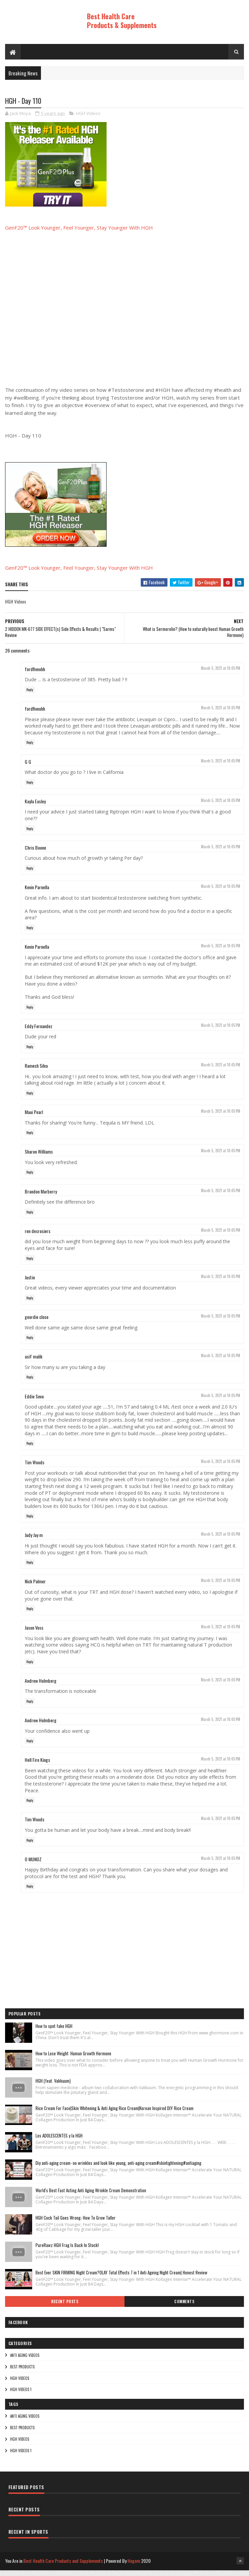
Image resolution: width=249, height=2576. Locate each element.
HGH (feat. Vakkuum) (53, 2087)
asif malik (33, 1363)
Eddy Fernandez (38, 1032)
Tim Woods (34, 1468)
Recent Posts (64, 2308)
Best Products (22, 2373)
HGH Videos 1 (20, 2396)
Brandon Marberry (41, 1197)
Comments (184, 2308)
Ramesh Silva (36, 1072)
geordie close (36, 1323)
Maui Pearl (34, 1118)
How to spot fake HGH (54, 2032)
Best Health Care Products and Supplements (63, 2567)
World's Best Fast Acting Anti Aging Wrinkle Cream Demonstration (91, 2196)
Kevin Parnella (37, 893)
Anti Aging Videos (24, 2361)
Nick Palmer (35, 1587)
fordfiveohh (35, 675)
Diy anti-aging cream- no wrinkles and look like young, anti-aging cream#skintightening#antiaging (118, 2169)
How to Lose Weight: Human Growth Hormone (73, 2059)
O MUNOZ (33, 1865)
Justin (30, 1283)
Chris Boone (35, 853)
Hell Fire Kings (37, 1766)
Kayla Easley (35, 807)
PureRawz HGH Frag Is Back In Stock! (67, 2251)
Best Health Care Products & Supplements (122, 20)
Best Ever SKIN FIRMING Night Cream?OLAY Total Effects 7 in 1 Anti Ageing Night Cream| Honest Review (121, 2278)
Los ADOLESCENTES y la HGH (59, 2141)
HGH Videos (88, 120)
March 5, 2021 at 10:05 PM (220, 674)
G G (28, 768)
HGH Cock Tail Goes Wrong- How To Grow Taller (76, 2224)
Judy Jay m (34, 1541)
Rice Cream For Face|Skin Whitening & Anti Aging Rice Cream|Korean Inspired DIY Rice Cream (115, 2114)
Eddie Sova (34, 1402)
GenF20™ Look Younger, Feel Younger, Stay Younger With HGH (79, 234)
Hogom (134, 2567)
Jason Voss (34, 1634)
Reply (29, 696)
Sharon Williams (39, 1158)
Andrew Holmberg (40, 1687)
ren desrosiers (37, 1237)
